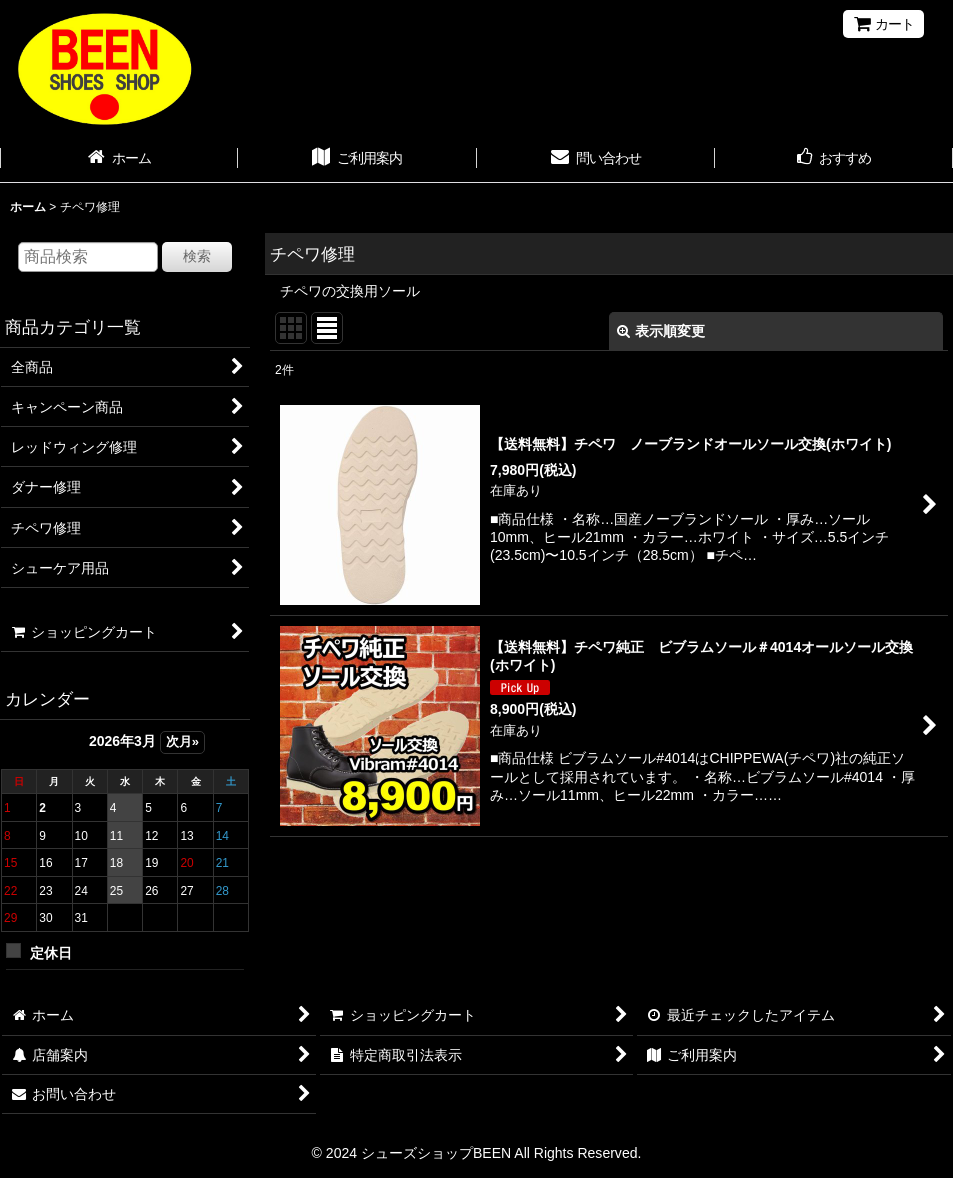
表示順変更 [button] (661, 331)
